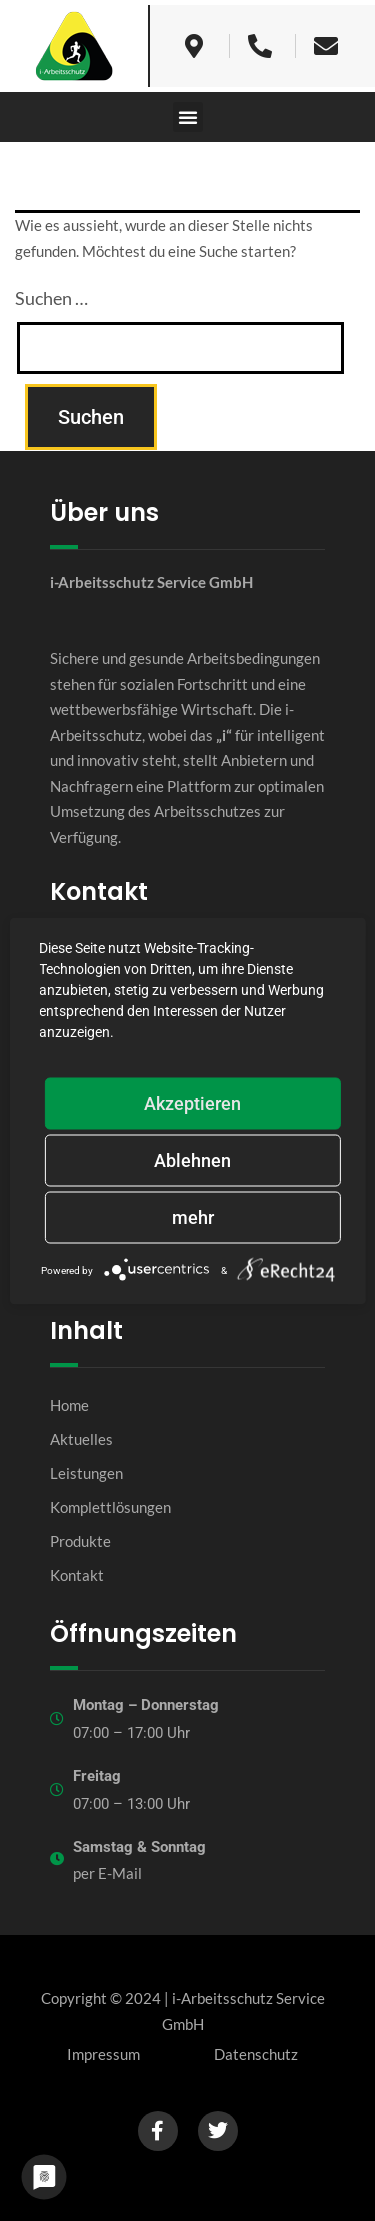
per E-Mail (107, 1873)
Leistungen (86, 1473)
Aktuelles (81, 1439)
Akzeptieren (192, 1102)
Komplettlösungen (110, 1507)
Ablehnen (192, 1159)
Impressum (103, 2054)
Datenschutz (256, 2054)
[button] (188, 117)
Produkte (80, 1541)
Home (69, 1405)
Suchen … (51, 298)
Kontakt (77, 1575)
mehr (193, 1216)
